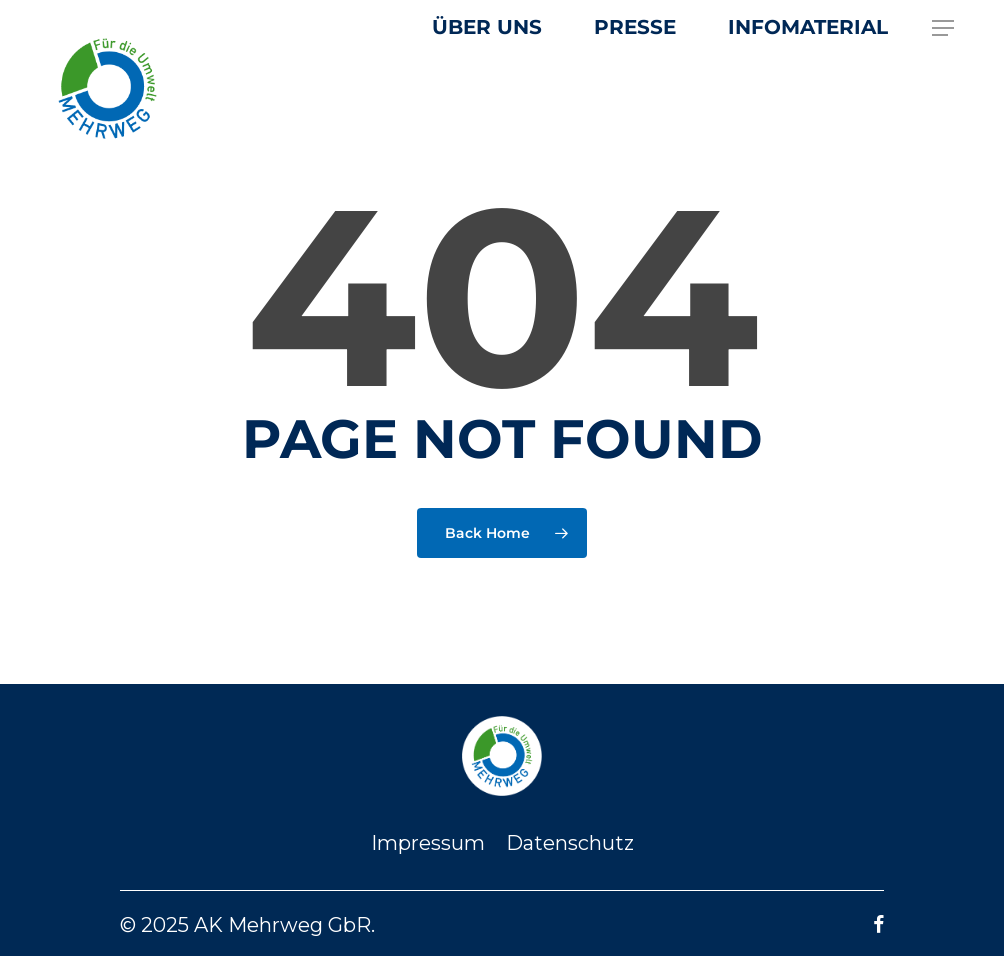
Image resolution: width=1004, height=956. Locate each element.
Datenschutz (570, 843)
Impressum (428, 843)
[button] (944, 28)
